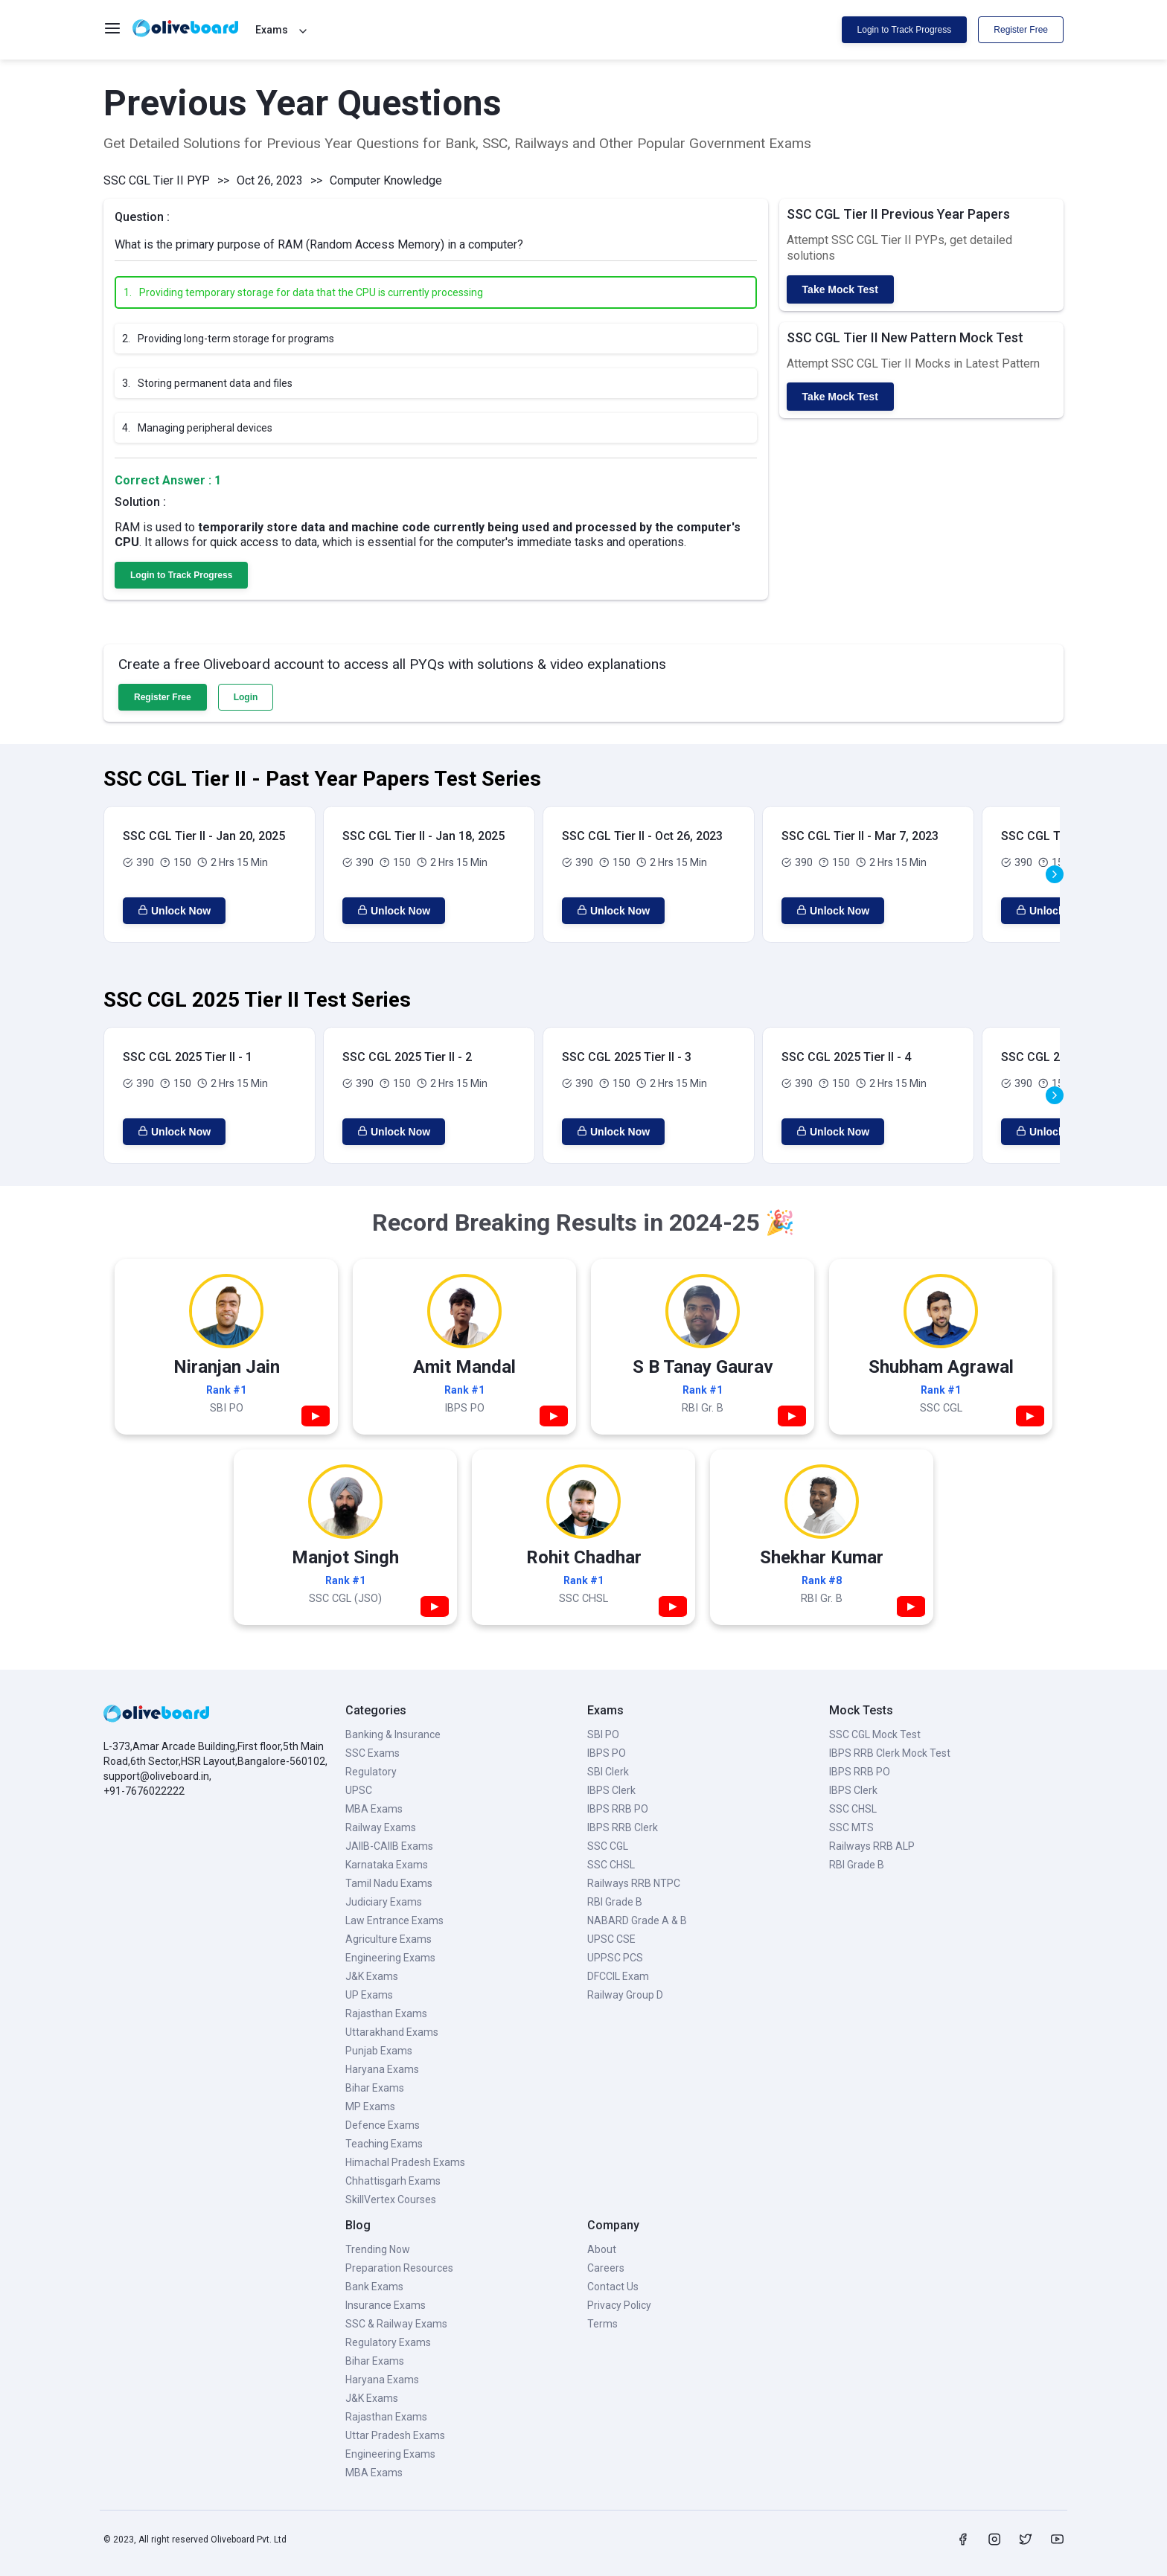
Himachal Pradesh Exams (405, 2162)
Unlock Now (174, 910)
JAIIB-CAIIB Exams (389, 1846)
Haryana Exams (382, 2069)
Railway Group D (625, 1995)
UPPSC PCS (615, 1958)
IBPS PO (606, 1753)
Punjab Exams (378, 2051)
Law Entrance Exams (394, 1920)
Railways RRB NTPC (633, 1883)
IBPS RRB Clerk (622, 1827)
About (601, 2249)
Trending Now (377, 2249)
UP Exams (369, 1995)
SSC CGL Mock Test (875, 1734)
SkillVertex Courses (390, 2199)
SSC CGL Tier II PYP (156, 180)
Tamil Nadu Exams (388, 1883)
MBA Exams (374, 1809)
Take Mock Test (840, 289)
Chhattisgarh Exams (393, 2181)
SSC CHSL (611, 1865)
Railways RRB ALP (872, 1846)
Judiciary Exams (383, 1902)
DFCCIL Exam (618, 1976)
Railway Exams (380, 1827)
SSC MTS (851, 1827)
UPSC (358, 1790)
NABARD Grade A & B (637, 1920)
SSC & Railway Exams (396, 2324)
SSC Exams (372, 1753)
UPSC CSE (611, 1939)
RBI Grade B (614, 1902)
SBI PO (603, 1734)
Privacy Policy (619, 2305)
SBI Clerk (608, 1772)
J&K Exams (371, 1976)
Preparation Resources (399, 2268)
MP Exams (370, 2106)
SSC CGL (607, 1846)
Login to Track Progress (904, 30)
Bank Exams (374, 2287)
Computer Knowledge (386, 180)
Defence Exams (382, 2125)
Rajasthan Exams (386, 2013)
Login (246, 697)
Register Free (1021, 30)
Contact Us (613, 2287)
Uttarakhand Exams (391, 2032)
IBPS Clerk (611, 1790)
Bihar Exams (374, 2088)
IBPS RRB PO (617, 1809)
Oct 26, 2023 (270, 180)
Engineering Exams (390, 1958)
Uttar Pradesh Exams (395, 2435)
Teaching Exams (384, 2144)
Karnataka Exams (386, 1865)
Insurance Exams (385, 2305)
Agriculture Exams (388, 1939)
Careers (605, 2268)
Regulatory (371, 1772)
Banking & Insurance (393, 1734)
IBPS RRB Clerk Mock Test (889, 1753)
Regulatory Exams (388, 2342)
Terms (602, 2324)
